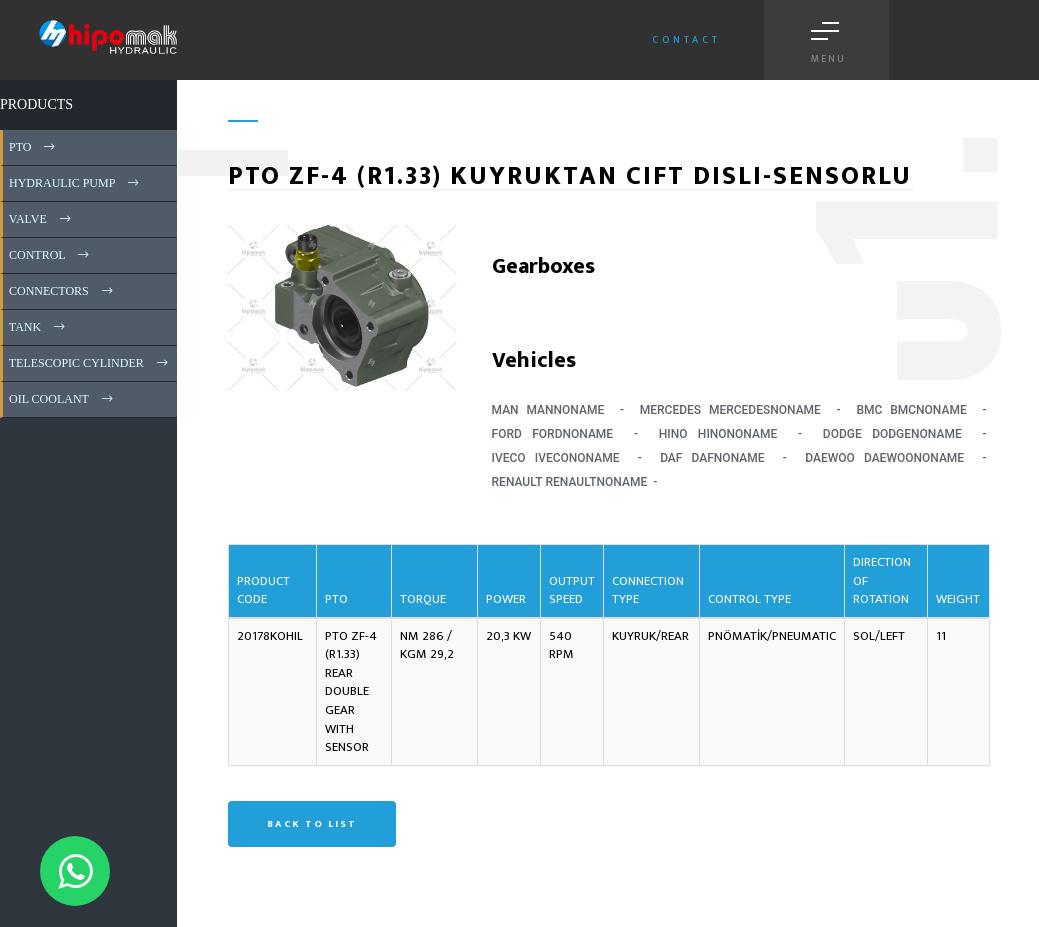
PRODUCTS (36, 104)
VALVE (41, 219)
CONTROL (50, 255)
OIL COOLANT (62, 399)
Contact (686, 40)
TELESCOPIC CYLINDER (90, 363)
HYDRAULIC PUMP (75, 183)
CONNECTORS (62, 291)
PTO (33, 147)
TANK (38, 327)
